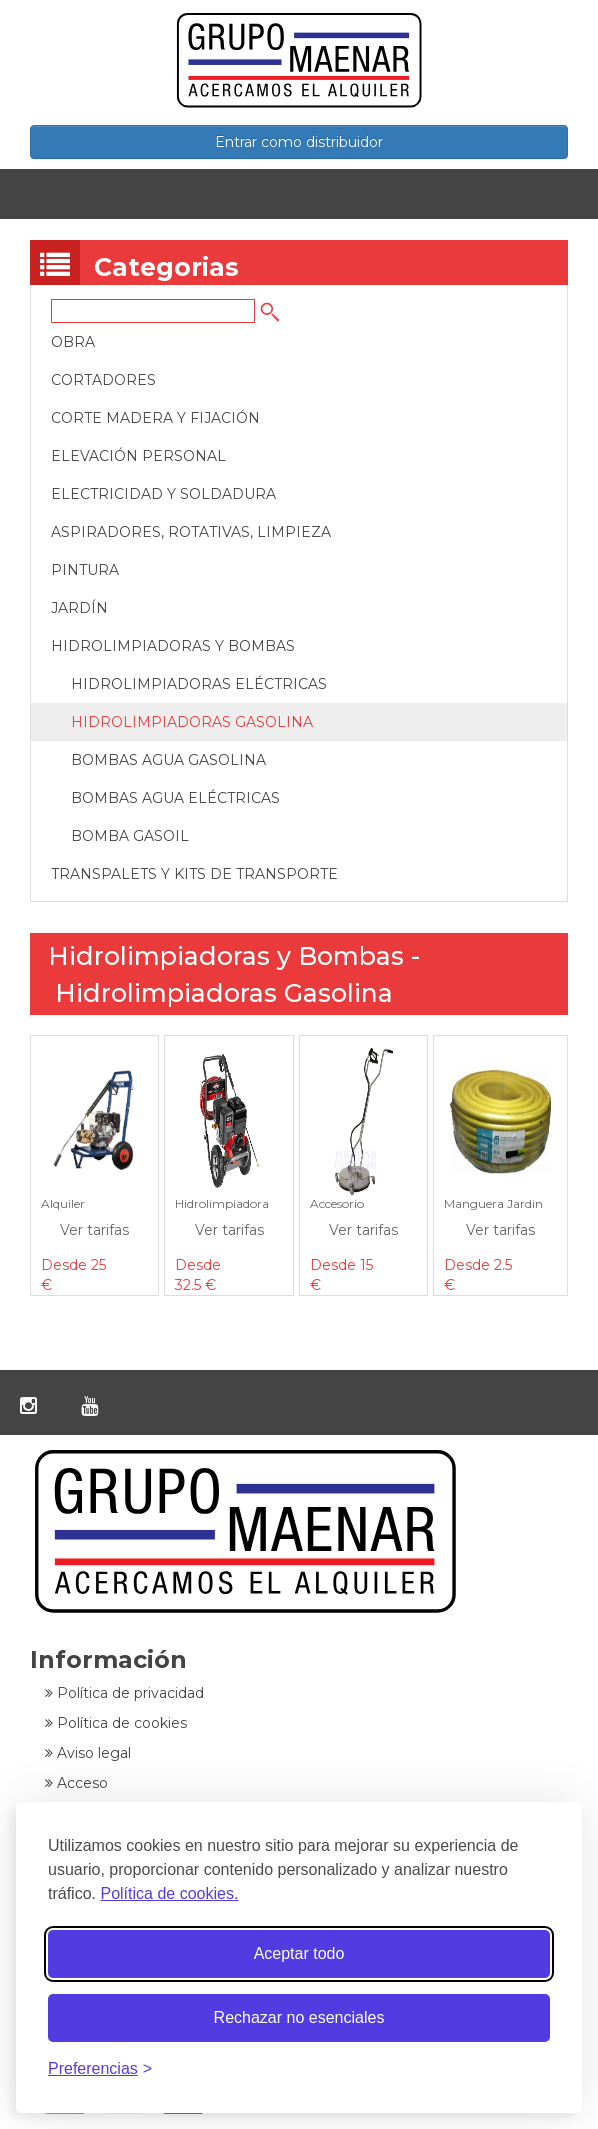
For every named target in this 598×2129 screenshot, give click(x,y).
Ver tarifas (94, 1230)
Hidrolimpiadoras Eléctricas (199, 684)
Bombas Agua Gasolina (168, 760)
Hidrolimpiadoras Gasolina (192, 722)
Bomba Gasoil (130, 836)
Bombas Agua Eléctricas (175, 798)
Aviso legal (88, 1753)
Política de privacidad (124, 1693)
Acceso (76, 1783)
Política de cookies (116, 1723)
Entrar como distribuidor (299, 142)
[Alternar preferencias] (100, 2069)
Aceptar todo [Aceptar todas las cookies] (299, 1953)
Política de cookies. (169, 1893)
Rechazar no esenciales (299, 2017)
